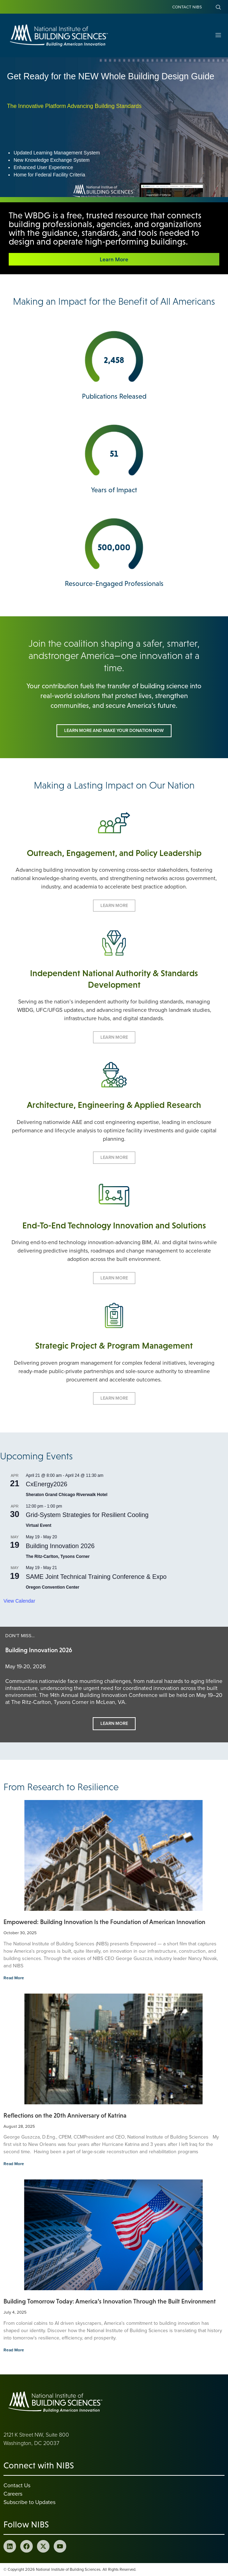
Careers (12, 2493)
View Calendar (19, 1601)
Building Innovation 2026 (60, 1546)
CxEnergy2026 (46, 1484)
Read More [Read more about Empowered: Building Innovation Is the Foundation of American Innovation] (13, 1978)
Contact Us (16, 2485)
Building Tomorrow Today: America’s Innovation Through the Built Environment (109, 2301)
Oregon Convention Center (52, 1587)
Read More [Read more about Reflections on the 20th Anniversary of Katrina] (13, 2164)
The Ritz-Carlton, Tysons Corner (58, 1556)
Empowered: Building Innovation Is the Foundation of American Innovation (104, 1921)
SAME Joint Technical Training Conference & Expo (96, 1576)
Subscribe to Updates (29, 2502)
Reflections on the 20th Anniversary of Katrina (65, 2115)
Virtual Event (38, 1525)
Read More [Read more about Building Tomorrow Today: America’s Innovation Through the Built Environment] (13, 2350)
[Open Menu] (218, 35)
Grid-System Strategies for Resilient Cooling (87, 1514)
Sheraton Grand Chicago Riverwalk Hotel (66, 1494)
